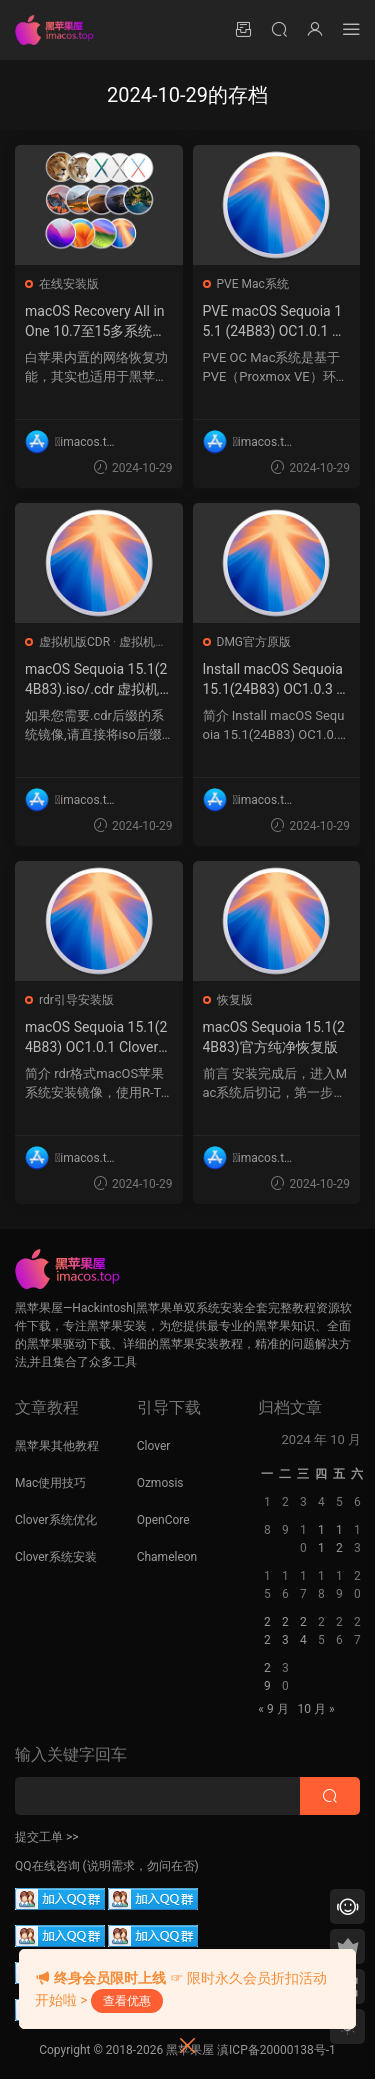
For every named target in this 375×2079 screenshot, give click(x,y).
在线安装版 (69, 284)
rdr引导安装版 (76, 1000)
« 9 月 (273, 1709)
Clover (154, 1446)
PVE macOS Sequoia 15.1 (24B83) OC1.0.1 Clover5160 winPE (274, 322)
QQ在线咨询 (47, 1866)
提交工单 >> (47, 1837)
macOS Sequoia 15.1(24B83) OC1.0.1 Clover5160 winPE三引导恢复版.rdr (96, 1038)
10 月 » (316, 1709)
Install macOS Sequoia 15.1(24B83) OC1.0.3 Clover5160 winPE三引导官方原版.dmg (276, 680)
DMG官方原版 (254, 642)
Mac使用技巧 (50, 1483)
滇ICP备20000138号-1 (276, 2050)
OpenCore (163, 1520)
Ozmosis (160, 1483)
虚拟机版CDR (74, 642)
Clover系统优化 (56, 1520)
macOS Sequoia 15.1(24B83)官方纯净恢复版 (274, 1037)
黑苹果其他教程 (57, 1446)
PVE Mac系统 (253, 284)
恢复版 (235, 1000)
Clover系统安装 (56, 1557)
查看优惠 (127, 2001)
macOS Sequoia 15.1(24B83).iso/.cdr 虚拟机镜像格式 (96, 680)
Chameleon (167, 1557)
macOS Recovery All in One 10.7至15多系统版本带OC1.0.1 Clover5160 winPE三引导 (97, 322)
